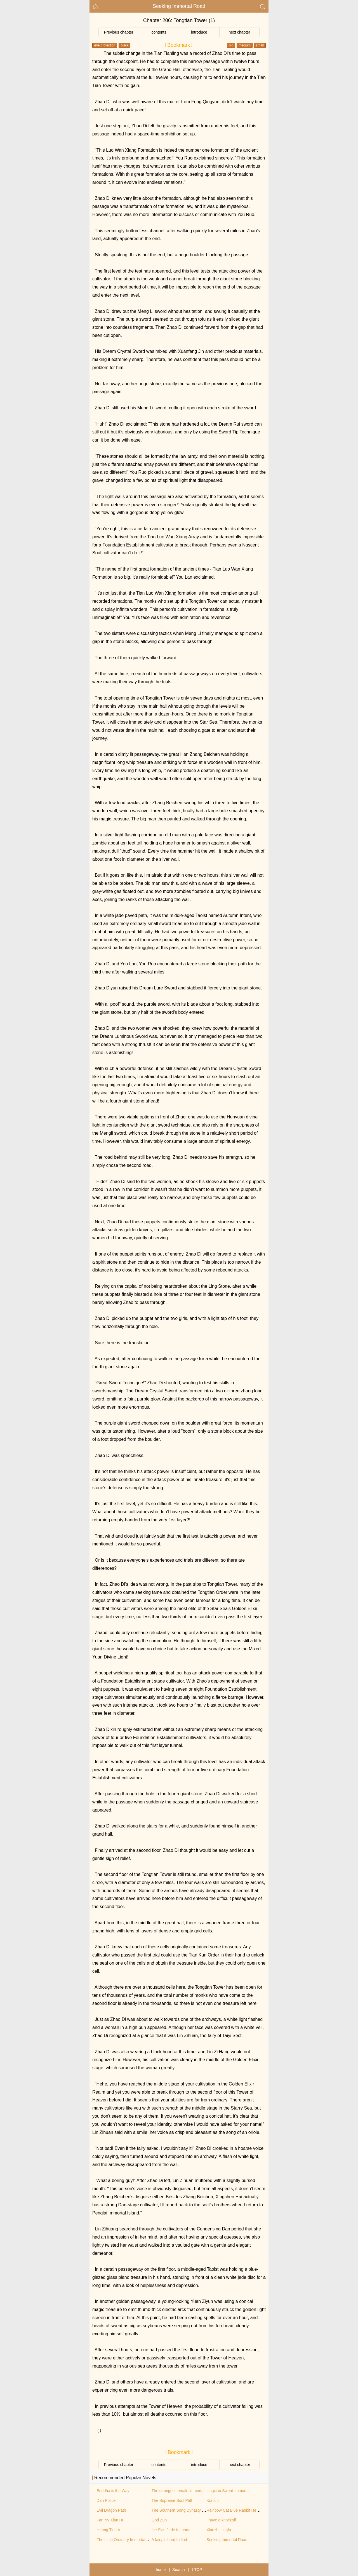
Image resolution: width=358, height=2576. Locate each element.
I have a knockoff (221, 2520)
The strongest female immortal (178, 2490)
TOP (196, 2569)
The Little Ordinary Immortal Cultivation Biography (140, 2539)
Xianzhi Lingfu (218, 2530)
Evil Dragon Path (111, 2510)
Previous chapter (118, 32)
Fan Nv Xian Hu (110, 2520)
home (161, 2569)
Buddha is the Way (113, 2490)
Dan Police (106, 2500)
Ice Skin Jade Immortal (171, 2530)
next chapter (239, 32)
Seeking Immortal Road (179, 6)
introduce (199, 32)
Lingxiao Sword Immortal (227, 2490)
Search (178, 2569)
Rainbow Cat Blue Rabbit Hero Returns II (242, 2510)
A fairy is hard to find (169, 2539)
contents (159, 32)
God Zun (159, 2520)
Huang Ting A (108, 2530)
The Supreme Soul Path (172, 2500)
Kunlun (212, 2500)
